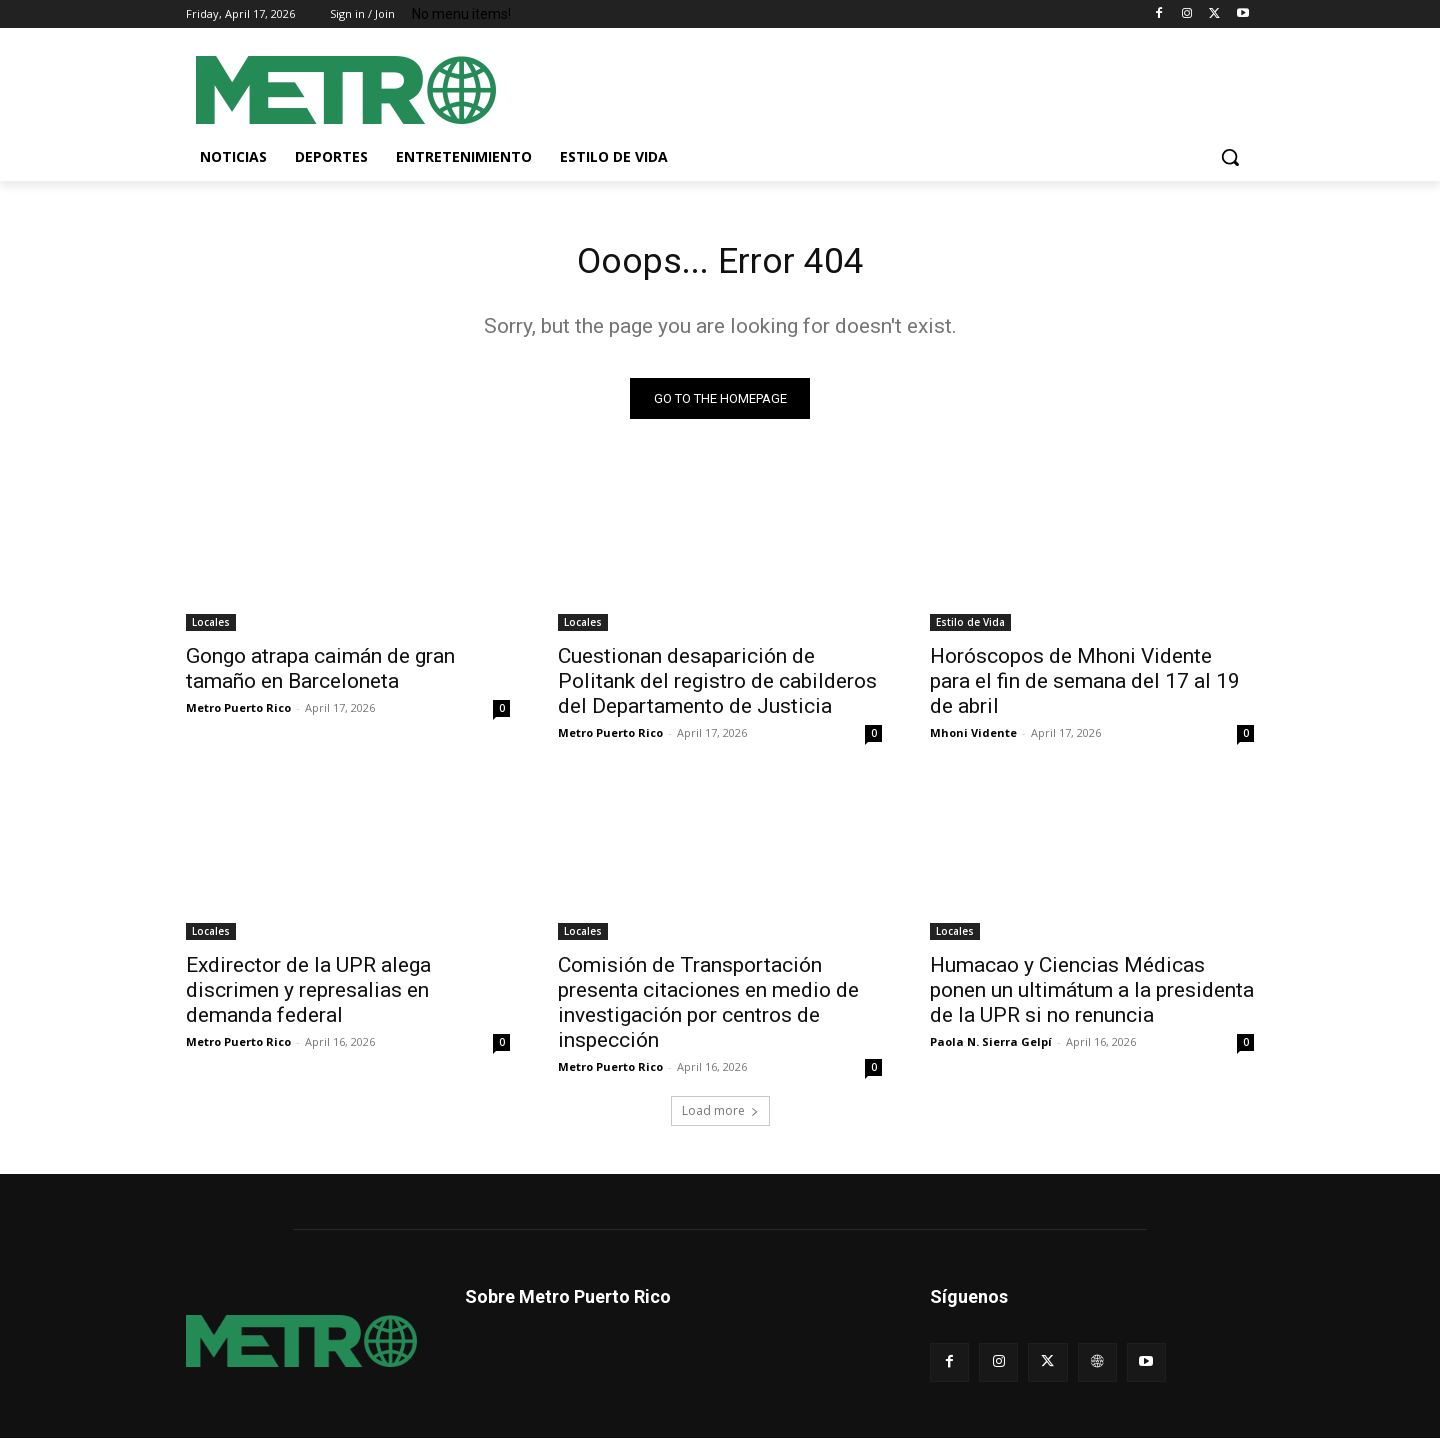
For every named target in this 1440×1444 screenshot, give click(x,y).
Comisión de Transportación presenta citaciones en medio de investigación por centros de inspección (708, 1008)
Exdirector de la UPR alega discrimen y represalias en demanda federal (308, 996)
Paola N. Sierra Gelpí (991, 1047)
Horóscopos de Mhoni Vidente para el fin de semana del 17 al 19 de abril (1085, 687)
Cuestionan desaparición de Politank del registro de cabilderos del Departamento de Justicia (717, 687)
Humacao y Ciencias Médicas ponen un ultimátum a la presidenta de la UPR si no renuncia (1092, 996)
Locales (211, 628)
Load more (720, 1116)
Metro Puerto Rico (238, 713)
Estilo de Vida (970, 628)
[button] (1230, 157)
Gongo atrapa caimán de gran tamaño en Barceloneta (320, 674)
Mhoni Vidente (973, 738)
